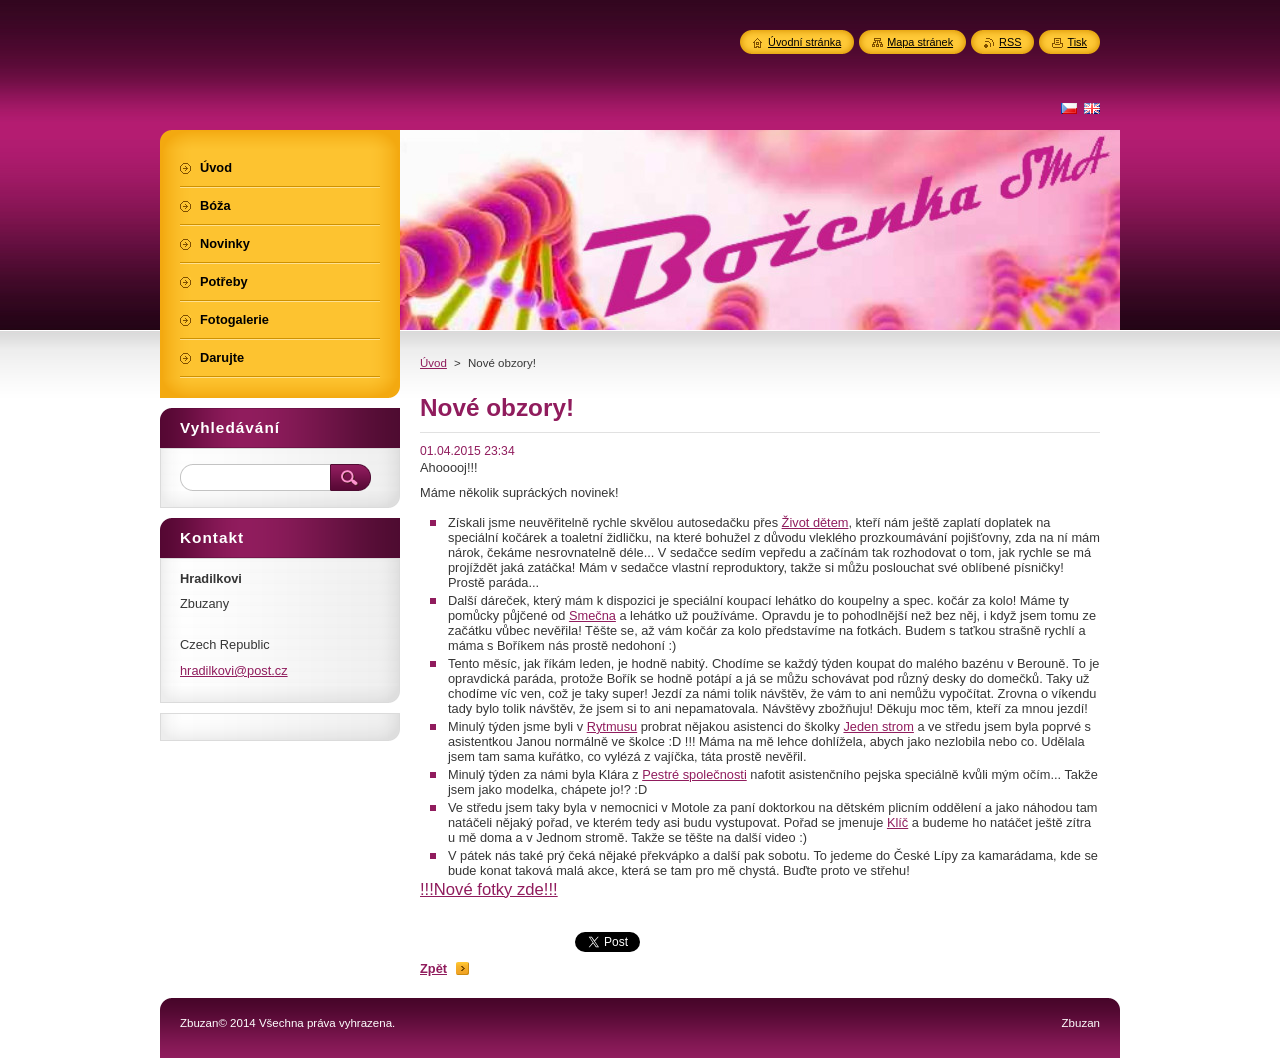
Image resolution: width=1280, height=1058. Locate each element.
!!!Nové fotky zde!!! (489, 889)
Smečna (592, 615)
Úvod (433, 363)
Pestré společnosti (694, 774)
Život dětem (815, 522)
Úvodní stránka (804, 42)
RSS (1010, 42)
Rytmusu (612, 726)
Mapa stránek (920, 42)
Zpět (433, 968)
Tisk (1077, 42)
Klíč (897, 822)
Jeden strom (878, 726)
